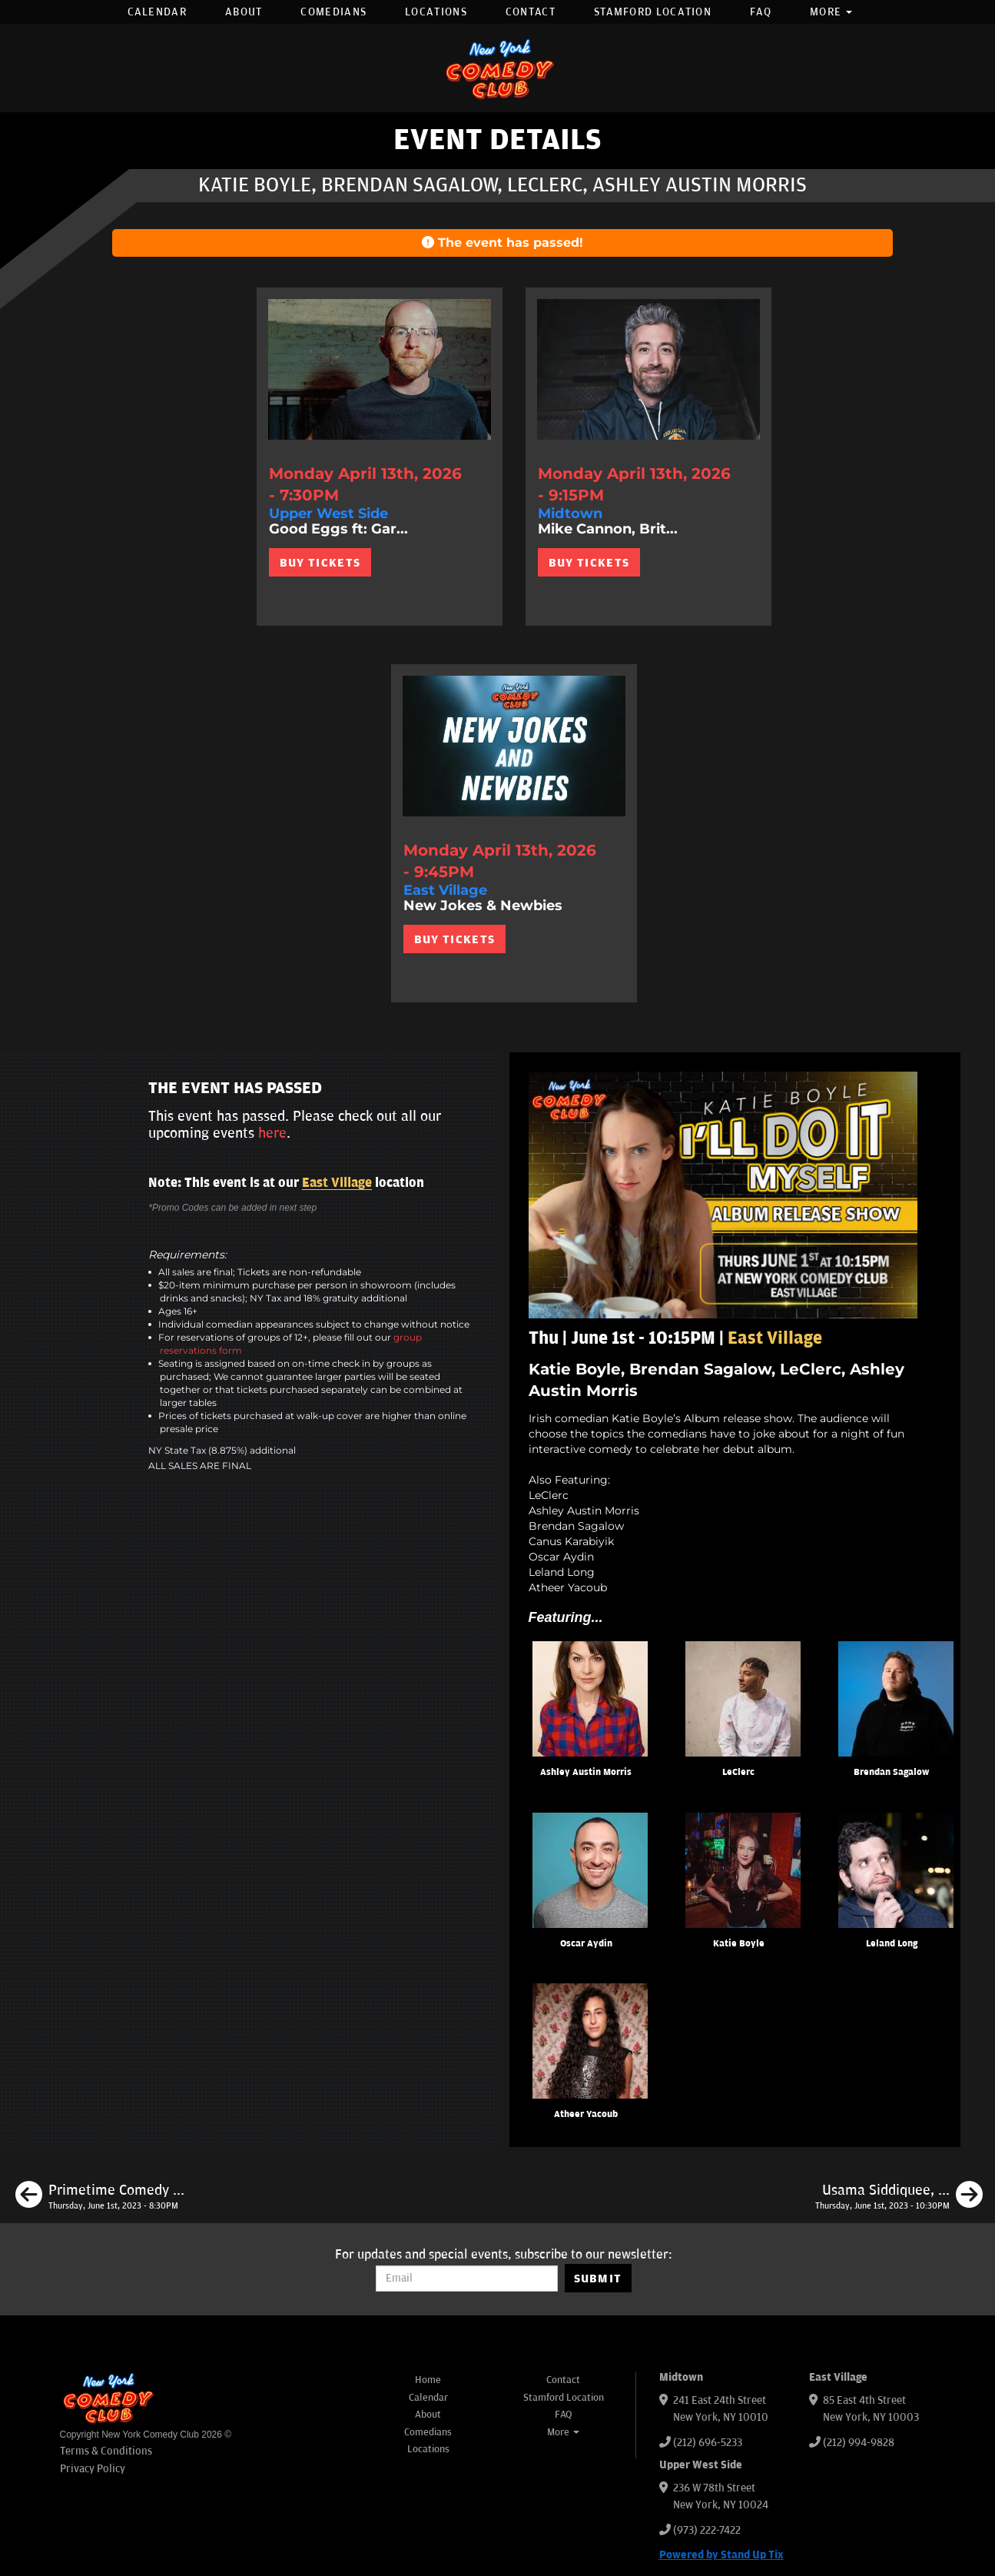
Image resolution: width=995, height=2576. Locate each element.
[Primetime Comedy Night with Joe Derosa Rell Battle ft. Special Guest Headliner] (99, 2197)
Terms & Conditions (106, 2451)
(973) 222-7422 (707, 2530)
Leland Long (891, 1943)
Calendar (157, 11)
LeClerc (738, 1772)
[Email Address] (467, 2278)
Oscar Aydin (586, 1943)
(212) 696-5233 (707, 2442)
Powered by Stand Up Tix (721, 2554)
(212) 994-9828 (858, 2442)
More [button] (831, 11)
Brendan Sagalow (891, 1772)
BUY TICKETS (320, 563)
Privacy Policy (92, 2468)
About (244, 11)
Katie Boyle (738, 1943)
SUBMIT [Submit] (598, 2278)
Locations (436, 11)
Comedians (333, 11)
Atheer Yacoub (586, 2114)
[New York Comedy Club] (498, 68)
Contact (531, 11)
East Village (337, 1183)
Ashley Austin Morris (586, 1772)
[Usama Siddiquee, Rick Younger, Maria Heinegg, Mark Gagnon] (899, 2197)
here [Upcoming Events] (272, 1133)
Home (428, 2380)
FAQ (760, 11)
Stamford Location (652, 11)
